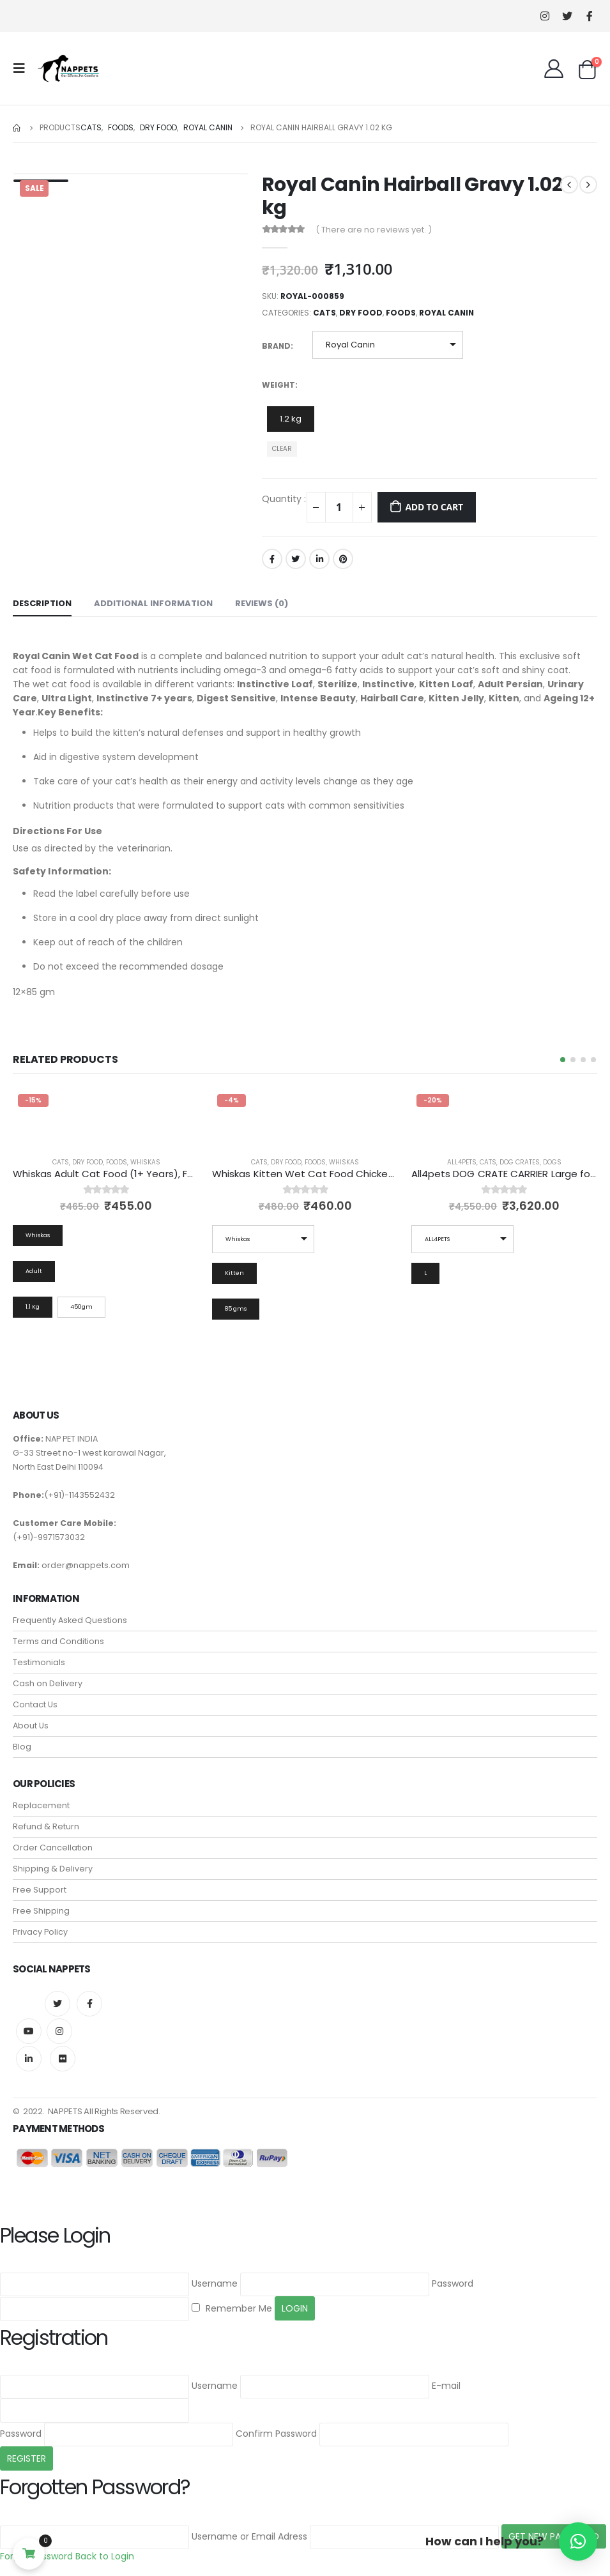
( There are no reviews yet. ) (374, 230)
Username (215, 2283)
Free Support (39, 1890)
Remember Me (232, 2308)
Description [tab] (42, 603)
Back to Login (104, 2556)
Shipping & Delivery (53, 1869)
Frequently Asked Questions (70, 1620)
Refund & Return (46, 1827)
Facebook (272, 559)
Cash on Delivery (47, 1684)
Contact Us (35, 1705)
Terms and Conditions (58, 1641)
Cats (324, 312)
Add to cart (434, 507)
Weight (278, 384)
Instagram (59, 2032)
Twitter (296, 559)
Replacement (41, 1806)
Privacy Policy (40, 1932)
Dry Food (361, 312)
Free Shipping (41, 1911)
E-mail (446, 2386)
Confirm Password (276, 2434)
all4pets (462, 1162)
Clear (282, 448)
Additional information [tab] (153, 603)
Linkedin (29, 2059)
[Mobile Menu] (23, 68)
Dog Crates (519, 1162)
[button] (563, 1059)
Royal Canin (446, 312)
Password (452, 2283)
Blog (22, 1747)
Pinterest (343, 559)
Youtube (29, 2032)
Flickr (62, 2059)
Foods (401, 312)
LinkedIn (319, 559)
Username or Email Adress (249, 2536)
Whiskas (145, 1162)
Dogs (552, 1162)
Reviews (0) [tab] (261, 603)
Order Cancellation (53, 1848)
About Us (31, 1726)
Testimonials (39, 1663)
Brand (276, 345)
